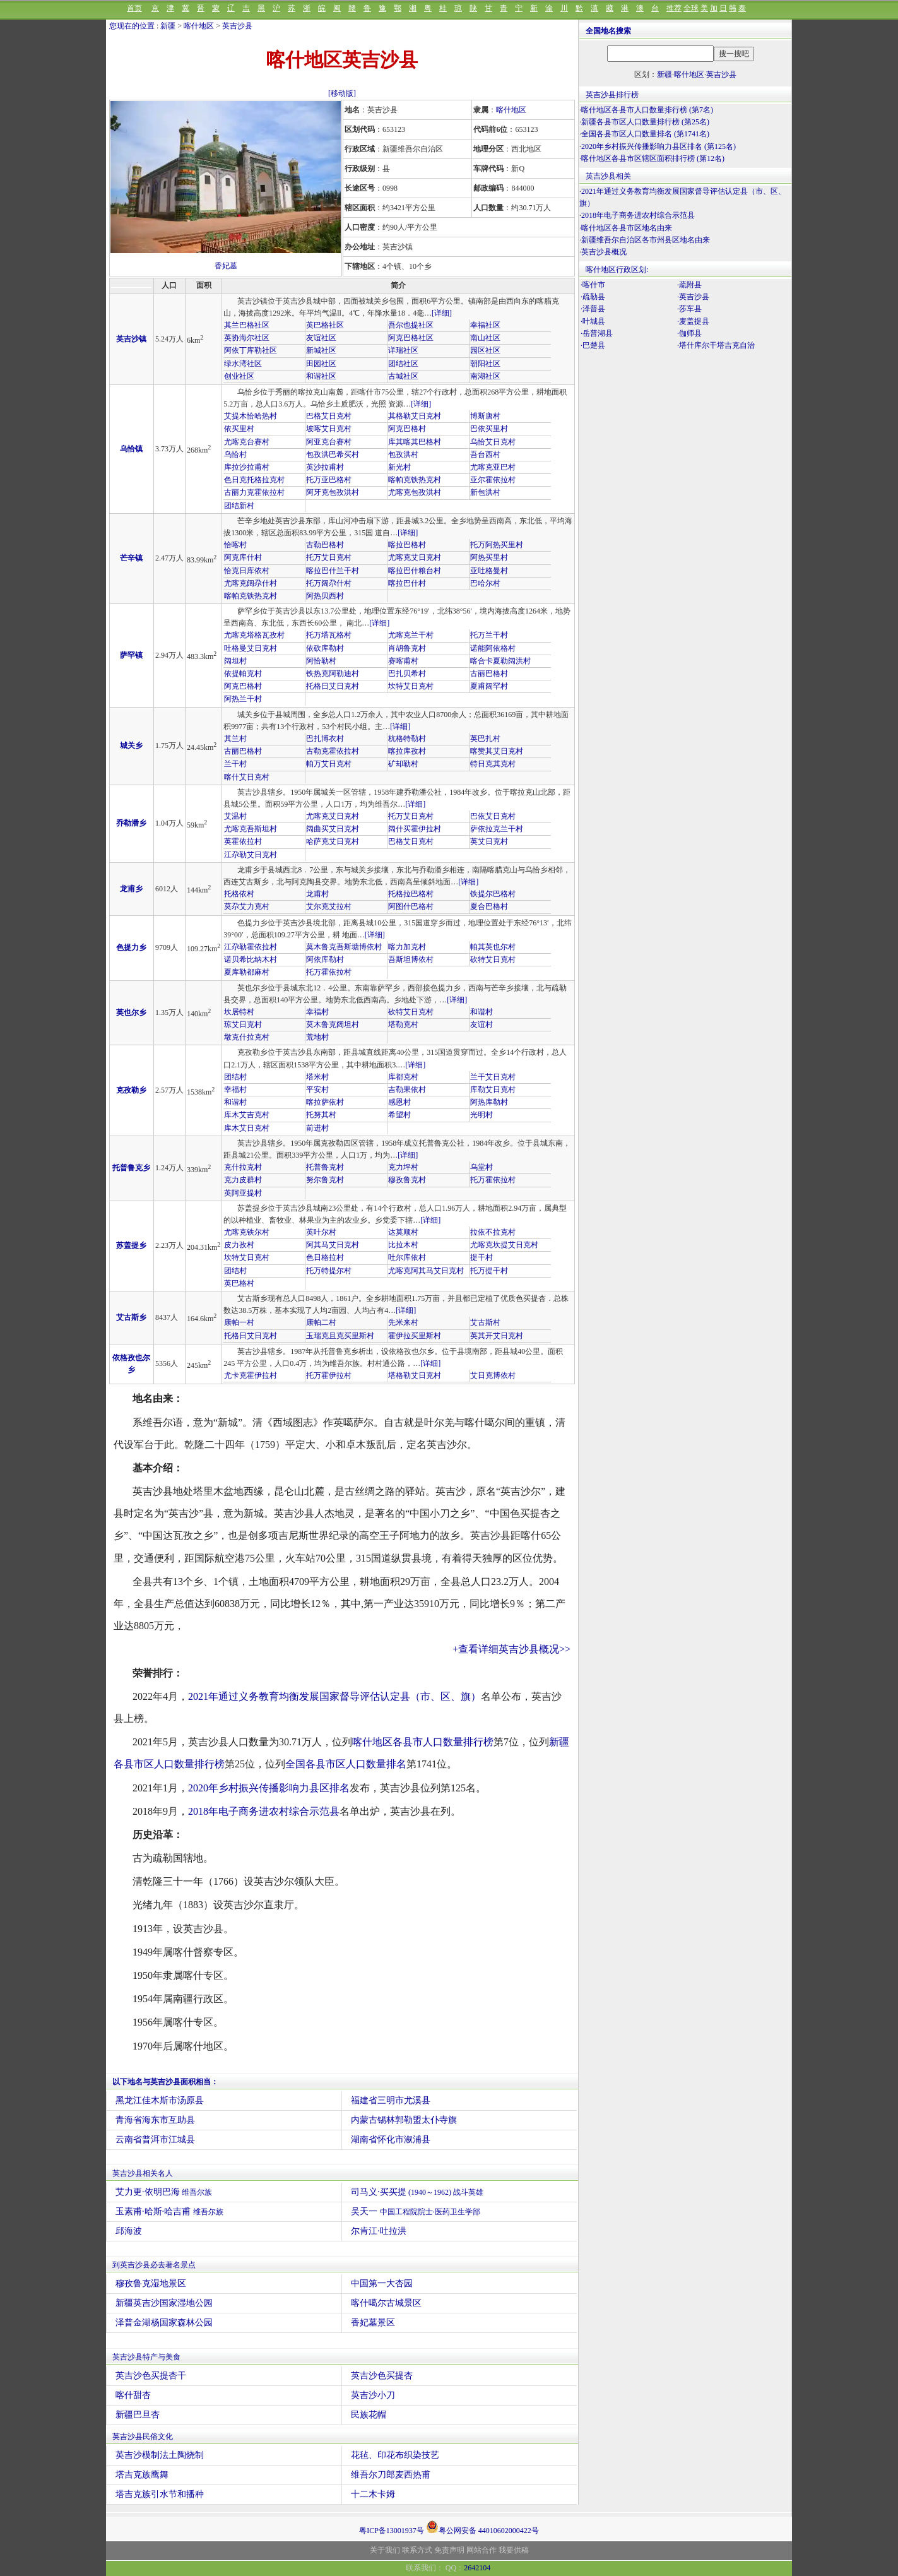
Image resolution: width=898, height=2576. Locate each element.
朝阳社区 (485, 363)
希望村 (399, 1114)
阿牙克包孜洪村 (332, 492)
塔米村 (317, 1076)
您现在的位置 (132, 25)
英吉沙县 (237, 25)
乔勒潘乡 (131, 823)
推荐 (674, 8)
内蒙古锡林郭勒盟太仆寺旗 (404, 2120)
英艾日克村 (489, 841)
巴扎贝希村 (407, 673)
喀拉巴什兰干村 (332, 570)
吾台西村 (485, 454)
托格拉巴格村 (411, 893)
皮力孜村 (239, 1244)
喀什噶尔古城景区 (386, 2303)
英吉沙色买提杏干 (150, 2375)
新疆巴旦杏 (137, 2414)
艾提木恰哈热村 (250, 416)
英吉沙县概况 (604, 251)
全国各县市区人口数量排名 (345, 1764)
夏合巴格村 (489, 906)
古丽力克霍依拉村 (254, 492)
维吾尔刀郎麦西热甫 (390, 2474)
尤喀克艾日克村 (414, 557)
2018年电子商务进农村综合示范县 (264, 1811)
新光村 (399, 467)
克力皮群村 (243, 1179)
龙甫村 (317, 893)
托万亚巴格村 (329, 479)
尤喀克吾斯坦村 (250, 828)
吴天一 (415, 2211)
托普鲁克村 (325, 1167)
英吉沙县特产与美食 (146, 2357)
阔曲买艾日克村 (332, 828)
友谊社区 (321, 337)
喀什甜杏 (133, 2395)
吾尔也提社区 (411, 325)
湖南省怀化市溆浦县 (390, 2139)
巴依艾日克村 (493, 816)
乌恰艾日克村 (493, 441)
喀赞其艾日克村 (496, 751)
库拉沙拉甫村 (246, 467)
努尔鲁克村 (325, 1179)
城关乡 (131, 745)
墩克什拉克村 (246, 1037)
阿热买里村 (489, 557)
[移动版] (342, 93)
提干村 (481, 1257)
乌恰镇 (131, 448)
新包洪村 (485, 492)
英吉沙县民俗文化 (142, 2436)
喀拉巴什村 (407, 583)
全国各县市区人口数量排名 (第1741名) (645, 133)
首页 (134, 8)
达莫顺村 (403, 1232)
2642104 (477, 2567)
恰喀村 (235, 544)
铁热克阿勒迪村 (332, 673)
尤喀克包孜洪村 (414, 492)
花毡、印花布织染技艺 (395, 2455)
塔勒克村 (403, 1024)
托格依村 (239, 893)
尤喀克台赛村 (246, 441)
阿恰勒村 (321, 660)
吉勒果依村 (407, 1089)
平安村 (317, 1089)
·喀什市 (593, 284)
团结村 (235, 1076)
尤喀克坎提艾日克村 (504, 1244)
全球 (691, 8)
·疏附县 (689, 284)
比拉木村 (403, 1244)
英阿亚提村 (243, 1193)
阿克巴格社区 (411, 337)
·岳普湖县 (597, 333)
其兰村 (235, 738)
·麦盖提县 (693, 321)
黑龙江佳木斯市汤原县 (159, 2100)
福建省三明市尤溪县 (390, 2100)
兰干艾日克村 (493, 1076)
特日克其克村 (493, 763)
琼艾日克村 (243, 1024)
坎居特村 (239, 1011)
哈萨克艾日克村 (332, 841)
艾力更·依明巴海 (163, 2192)
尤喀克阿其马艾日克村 (426, 1270)
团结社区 (403, 363)
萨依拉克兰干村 (496, 828)
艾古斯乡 (131, 1317)
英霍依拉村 (243, 841)
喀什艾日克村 (246, 777)
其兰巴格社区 (246, 325)
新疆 (167, 25)
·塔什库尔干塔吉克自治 (716, 345)
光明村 (481, 1114)
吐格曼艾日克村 (250, 648)
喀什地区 (199, 25)
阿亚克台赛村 (329, 441)
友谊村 (481, 1024)
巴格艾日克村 (329, 416)
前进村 (317, 1128)
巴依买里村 (489, 428)
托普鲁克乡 (131, 1167)
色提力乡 (131, 947)
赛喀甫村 (403, 660)
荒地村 (317, 1037)
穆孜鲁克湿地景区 (150, 2283)
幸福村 (317, 1011)
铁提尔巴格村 (493, 893)
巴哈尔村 (485, 583)
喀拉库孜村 (407, 751)
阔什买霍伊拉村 (414, 828)
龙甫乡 (131, 888)
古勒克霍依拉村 (332, 751)
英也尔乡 (131, 1012)
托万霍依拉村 (329, 972)
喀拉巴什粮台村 (414, 570)
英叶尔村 (321, 1232)
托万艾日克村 (329, 557)
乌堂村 (481, 1167)
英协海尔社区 (246, 337)
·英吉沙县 (693, 296)
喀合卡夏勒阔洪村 (500, 660)
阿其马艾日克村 (332, 1244)
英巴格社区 (325, 325)
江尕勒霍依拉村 (250, 946)
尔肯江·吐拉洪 (378, 2231)
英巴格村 (239, 1283)
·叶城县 (593, 321)
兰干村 (235, 763)
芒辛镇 (131, 558)
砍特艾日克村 (493, 959)
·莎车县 (689, 308)
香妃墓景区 (373, 2322)
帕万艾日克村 (329, 763)
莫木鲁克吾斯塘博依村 (344, 946)
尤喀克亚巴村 (493, 467)
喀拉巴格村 (407, 544)
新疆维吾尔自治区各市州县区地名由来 (645, 239)
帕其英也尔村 (493, 946)
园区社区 (485, 350)
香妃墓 (226, 265)
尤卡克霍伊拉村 (250, 1375)
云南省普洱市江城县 (155, 2139)
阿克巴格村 (407, 428)
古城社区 (403, 376)
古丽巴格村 (489, 673)
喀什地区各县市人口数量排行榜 (422, 1741)
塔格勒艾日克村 (414, 1375)
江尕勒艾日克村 (250, 854)
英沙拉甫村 (325, 467)
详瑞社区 (403, 350)
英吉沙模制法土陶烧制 (159, 2455)
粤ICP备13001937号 (391, 2530)
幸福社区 (485, 325)
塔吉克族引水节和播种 (159, 2494)
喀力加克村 (407, 946)
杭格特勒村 (407, 738)
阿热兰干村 (243, 698)
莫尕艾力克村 (246, 906)
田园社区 (321, 363)
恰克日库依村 (246, 570)
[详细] (442, 313)
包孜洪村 (403, 454)
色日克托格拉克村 (254, 479)
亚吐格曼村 (489, 570)
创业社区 (239, 376)
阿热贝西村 (325, 595)
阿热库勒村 (489, 1102)
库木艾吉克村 (246, 1114)
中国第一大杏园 (382, 2283)
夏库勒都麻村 (246, 972)
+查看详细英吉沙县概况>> (511, 1649)
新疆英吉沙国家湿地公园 (164, 2303)
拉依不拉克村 (493, 1232)
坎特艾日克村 (411, 686)
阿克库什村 (243, 557)
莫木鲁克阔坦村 (332, 1024)
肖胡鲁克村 (407, 648)
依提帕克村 (243, 673)
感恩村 (399, 1102)
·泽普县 (593, 308)
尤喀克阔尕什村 (250, 583)
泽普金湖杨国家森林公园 (164, 2322)
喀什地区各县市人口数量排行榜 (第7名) (647, 109)
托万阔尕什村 (329, 583)
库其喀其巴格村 (414, 441)
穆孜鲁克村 (407, 1179)
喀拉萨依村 (325, 1102)
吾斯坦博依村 (411, 959)
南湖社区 (485, 376)
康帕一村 (239, 1322)
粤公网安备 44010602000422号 (482, 2526)
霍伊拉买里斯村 (414, 1335)
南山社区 (485, 337)
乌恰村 (235, 454)
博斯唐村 (485, 416)
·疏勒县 (593, 296)
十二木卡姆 (373, 2494)
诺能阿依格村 (493, 648)
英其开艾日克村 (496, 1335)
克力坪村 (403, 1167)
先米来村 (403, 1322)
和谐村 (481, 1011)
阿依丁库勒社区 (250, 350)
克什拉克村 (243, 1167)
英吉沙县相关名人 (142, 2173)
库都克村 (403, 1076)
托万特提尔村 (329, 1270)
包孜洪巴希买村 (332, 454)
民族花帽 (368, 2414)
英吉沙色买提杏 (382, 2375)
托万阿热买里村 (496, 544)
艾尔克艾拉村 (329, 906)
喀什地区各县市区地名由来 (626, 227)
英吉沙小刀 (373, 2395)
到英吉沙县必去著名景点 (154, 2264)
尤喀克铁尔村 (246, 1232)
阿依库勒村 (325, 959)
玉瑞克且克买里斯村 (340, 1335)
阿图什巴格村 (411, 906)
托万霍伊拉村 (329, 1375)
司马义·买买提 (417, 2192)
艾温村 (235, 816)
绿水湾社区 (243, 363)
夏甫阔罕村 (489, 686)
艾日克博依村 (493, 1375)
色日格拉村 (325, 1257)
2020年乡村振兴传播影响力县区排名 (269, 1788)
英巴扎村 (485, 738)
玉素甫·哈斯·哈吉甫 (169, 2211)
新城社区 (321, 350)
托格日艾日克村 (332, 686)
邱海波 (128, 2231)
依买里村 (239, 428)
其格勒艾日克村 (414, 416)
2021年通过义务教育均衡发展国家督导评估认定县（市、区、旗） (334, 1696)
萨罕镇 (131, 655)
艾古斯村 (485, 1322)
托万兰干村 (489, 635)
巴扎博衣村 (325, 738)
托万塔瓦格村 (329, 635)
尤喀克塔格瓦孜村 (254, 635)
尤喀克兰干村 (411, 635)
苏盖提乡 (131, 1245)
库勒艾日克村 (493, 1089)
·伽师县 (689, 333)
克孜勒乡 (131, 1090)
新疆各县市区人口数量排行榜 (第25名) (645, 121)
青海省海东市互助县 (155, 2120)
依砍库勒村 (325, 648)
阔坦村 (235, 660)
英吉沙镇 (131, 339)
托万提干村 (489, 1270)
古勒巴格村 (325, 544)
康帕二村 (321, 1322)
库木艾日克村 (246, 1128)
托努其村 (321, 1114)
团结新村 (239, 505)
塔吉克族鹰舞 (141, 2474)
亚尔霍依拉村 (493, 479)
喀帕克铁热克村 (414, 479)
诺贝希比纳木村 (250, 959)
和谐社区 (321, 376)
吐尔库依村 (407, 1257)
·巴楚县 (593, 345)
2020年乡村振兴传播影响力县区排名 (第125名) (658, 146)
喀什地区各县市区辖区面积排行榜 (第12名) (652, 158)
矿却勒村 (403, 763)
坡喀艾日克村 (329, 428)
